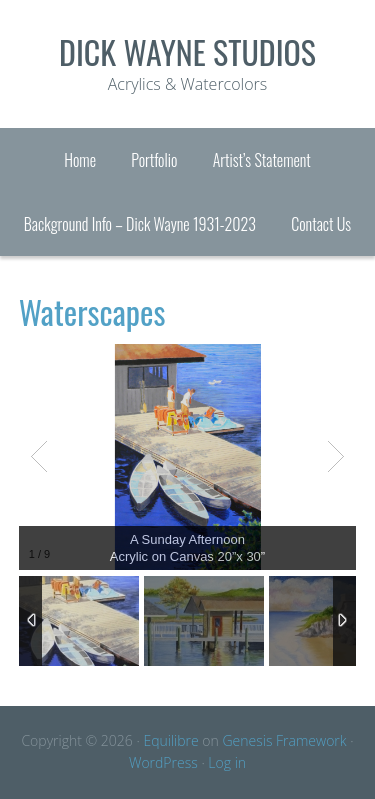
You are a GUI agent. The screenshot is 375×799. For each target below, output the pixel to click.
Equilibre (170, 740)
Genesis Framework (284, 740)
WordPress (163, 762)
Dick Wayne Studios (187, 51)
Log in (227, 762)
